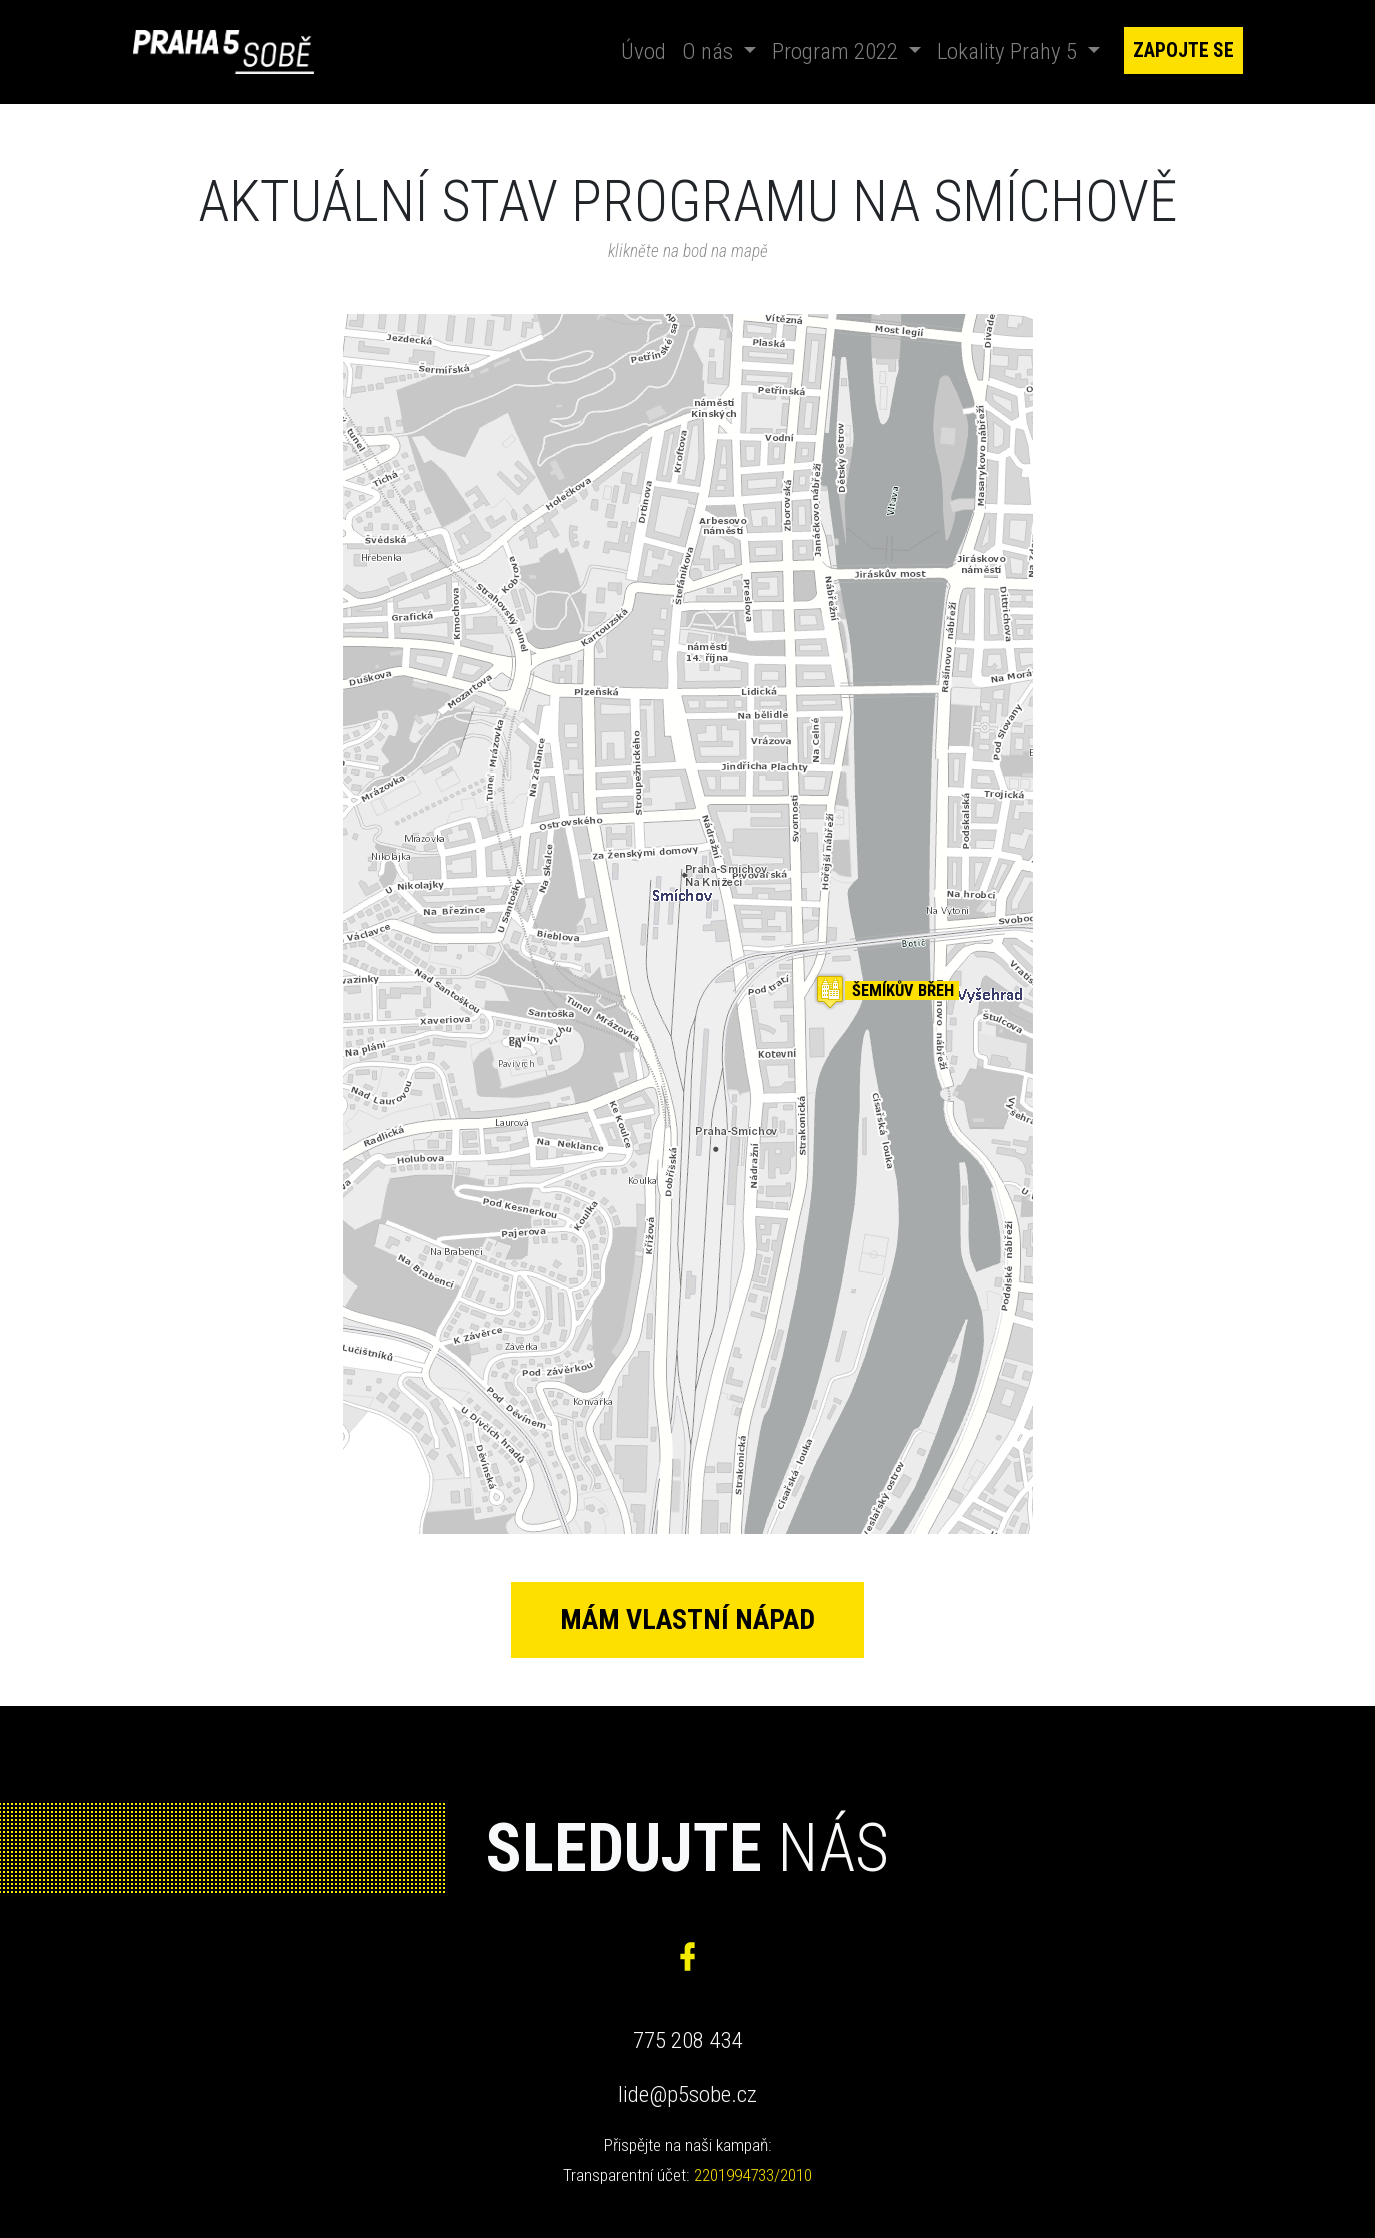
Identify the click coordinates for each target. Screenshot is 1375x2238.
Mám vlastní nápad (688, 1620)
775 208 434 (687, 2046)
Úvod (647, 49)
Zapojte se (1183, 50)
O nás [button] (710, 51)
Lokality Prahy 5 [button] (1009, 51)
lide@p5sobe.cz (687, 2100)
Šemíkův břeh (903, 990)
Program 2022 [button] (837, 51)
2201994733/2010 (753, 2181)
